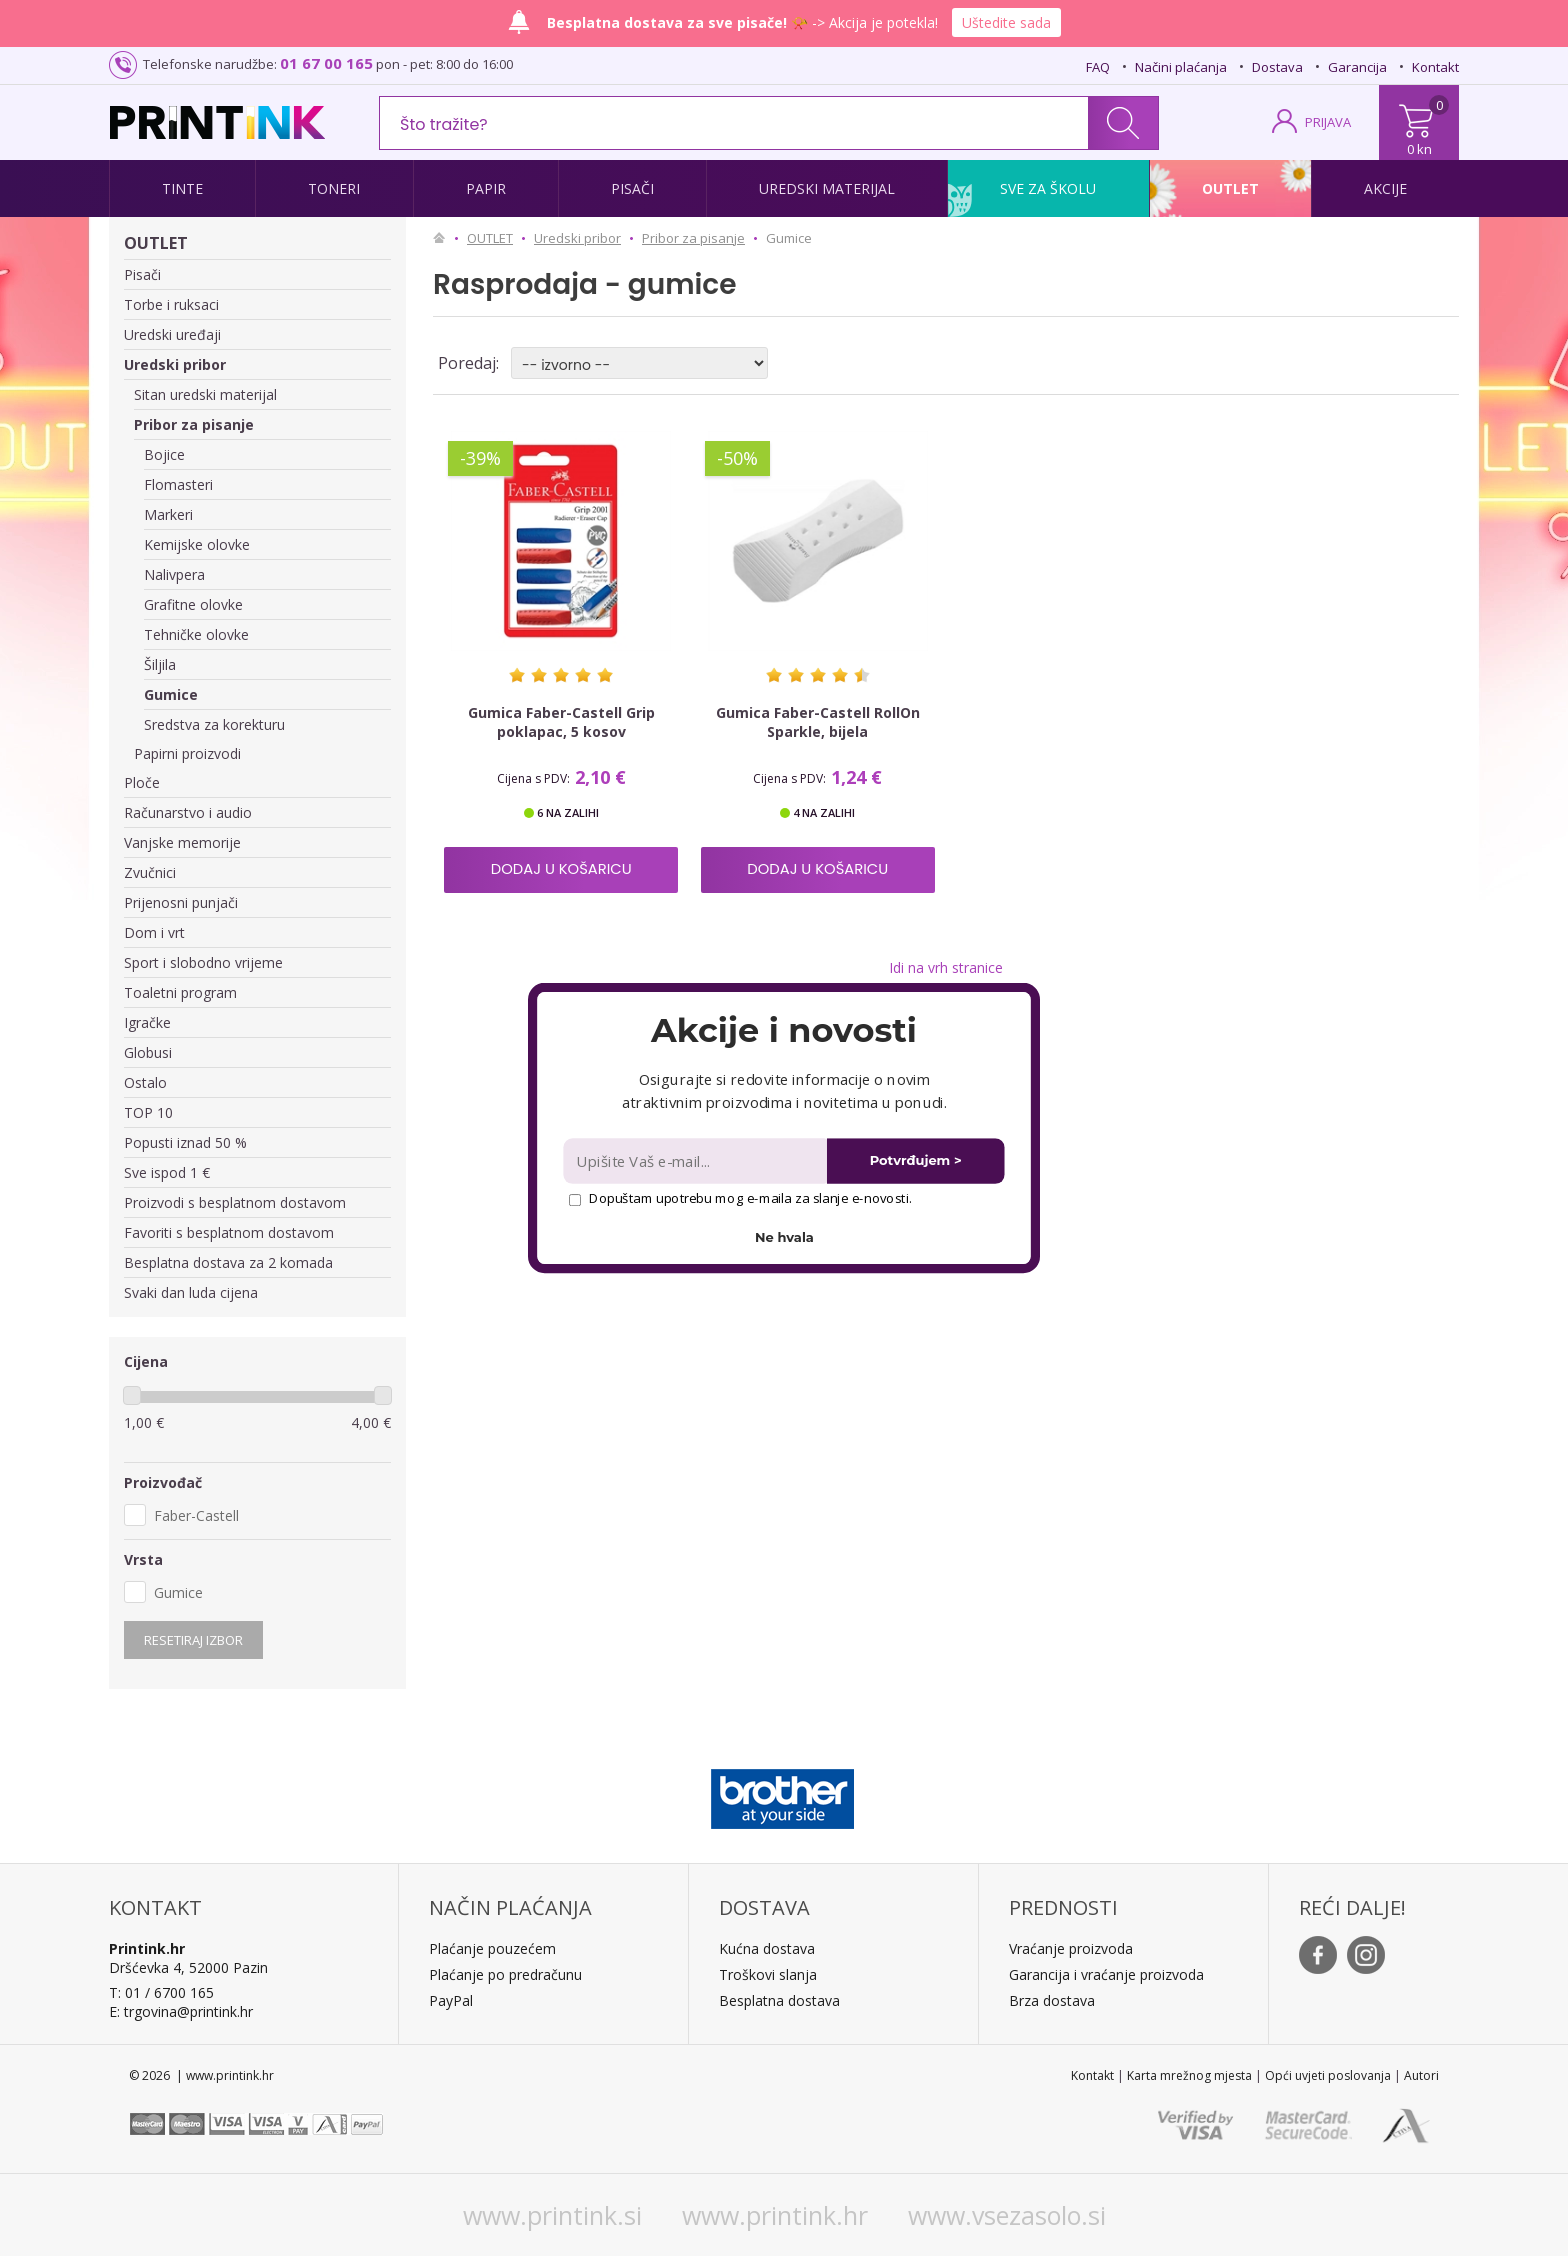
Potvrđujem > (916, 1160)
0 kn (1419, 149)
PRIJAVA (1328, 122)
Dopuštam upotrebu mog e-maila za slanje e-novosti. (740, 1198)
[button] (783, 1030)
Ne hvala (784, 1237)
